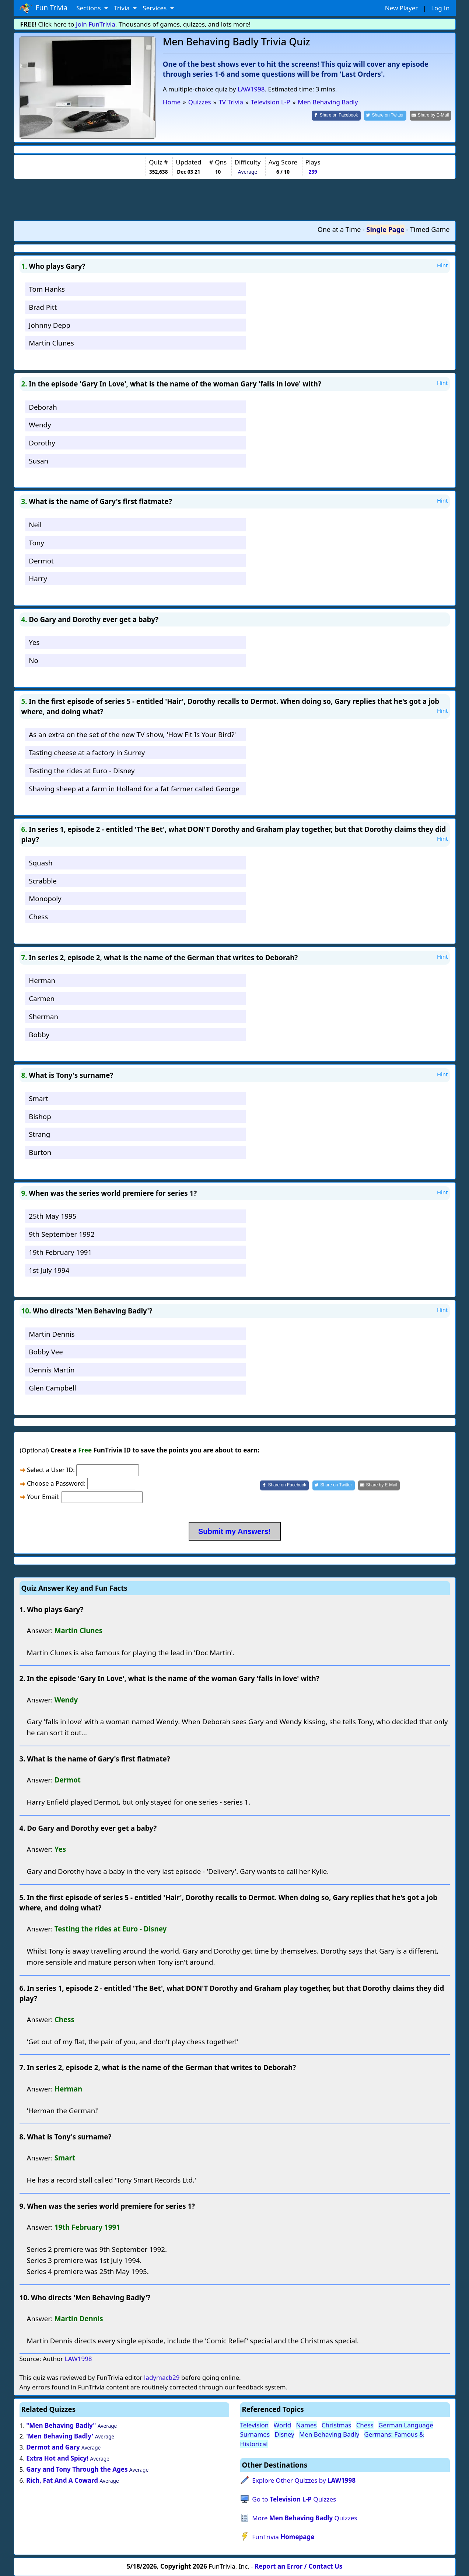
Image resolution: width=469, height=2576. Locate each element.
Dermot (41, 560)
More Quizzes (304, 2518)
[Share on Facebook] (336, 116)
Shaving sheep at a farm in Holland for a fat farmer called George (134, 788)
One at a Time (339, 229)
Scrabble (42, 880)
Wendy (40, 424)
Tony (36, 542)
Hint (442, 265)
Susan (38, 460)
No (33, 660)
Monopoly (45, 898)
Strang (39, 1134)
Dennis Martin (51, 1369)
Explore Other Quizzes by (304, 2480)
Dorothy (42, 442)
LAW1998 (251, 89)
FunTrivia (283, 2536)
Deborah (43, 407)
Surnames (255, 2434)
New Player (401, 8)
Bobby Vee (46, 1351)
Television (254, 2425)
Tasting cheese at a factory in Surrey (87, 752)
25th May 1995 (52, 1216)
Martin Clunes (51, 342)
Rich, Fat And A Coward (62, 2480)
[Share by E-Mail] (430, 116)
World (282, 2425)
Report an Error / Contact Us (298, 2566)
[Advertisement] (234, 199)
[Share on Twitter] (385, 116)
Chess (38, 916)
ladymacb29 (162, 2377)
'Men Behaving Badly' (59, 2436)
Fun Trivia (44, 8)
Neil (35, 524)
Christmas (336, 2425)
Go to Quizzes (294, 2499)
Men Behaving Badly (329, 2434)
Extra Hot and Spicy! (57, 2458)
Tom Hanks (47, 289)
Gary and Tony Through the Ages (76, 2469)
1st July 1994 (49, 1270)
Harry (38, 578)
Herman (42, 980)
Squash (40, 862)
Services (155, 8)
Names (306, 2425)
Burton (40, 1152)
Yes (34, 642)
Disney (284, 2434)
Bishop (40, 1116)
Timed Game (430, 229)
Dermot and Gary (53, 2447)
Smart (38, 1098)
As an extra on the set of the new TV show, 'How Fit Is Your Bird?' (132, 734)
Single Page (386, 229)
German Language (405, 2425)
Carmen (42, 998)
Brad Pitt (43, 307)
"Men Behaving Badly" (61, 2425)
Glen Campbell (52, 1387)
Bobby (39, 1034)
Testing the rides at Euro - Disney (81, 770)
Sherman (43, 1016)
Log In (440, 8)
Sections (89, 8)
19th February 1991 (60, 1252)
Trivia (122, 8)
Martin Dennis (51, 1334)
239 (312, 171)
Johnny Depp (49, 325)
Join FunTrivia (95, 24)
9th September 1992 (61, 1234)
